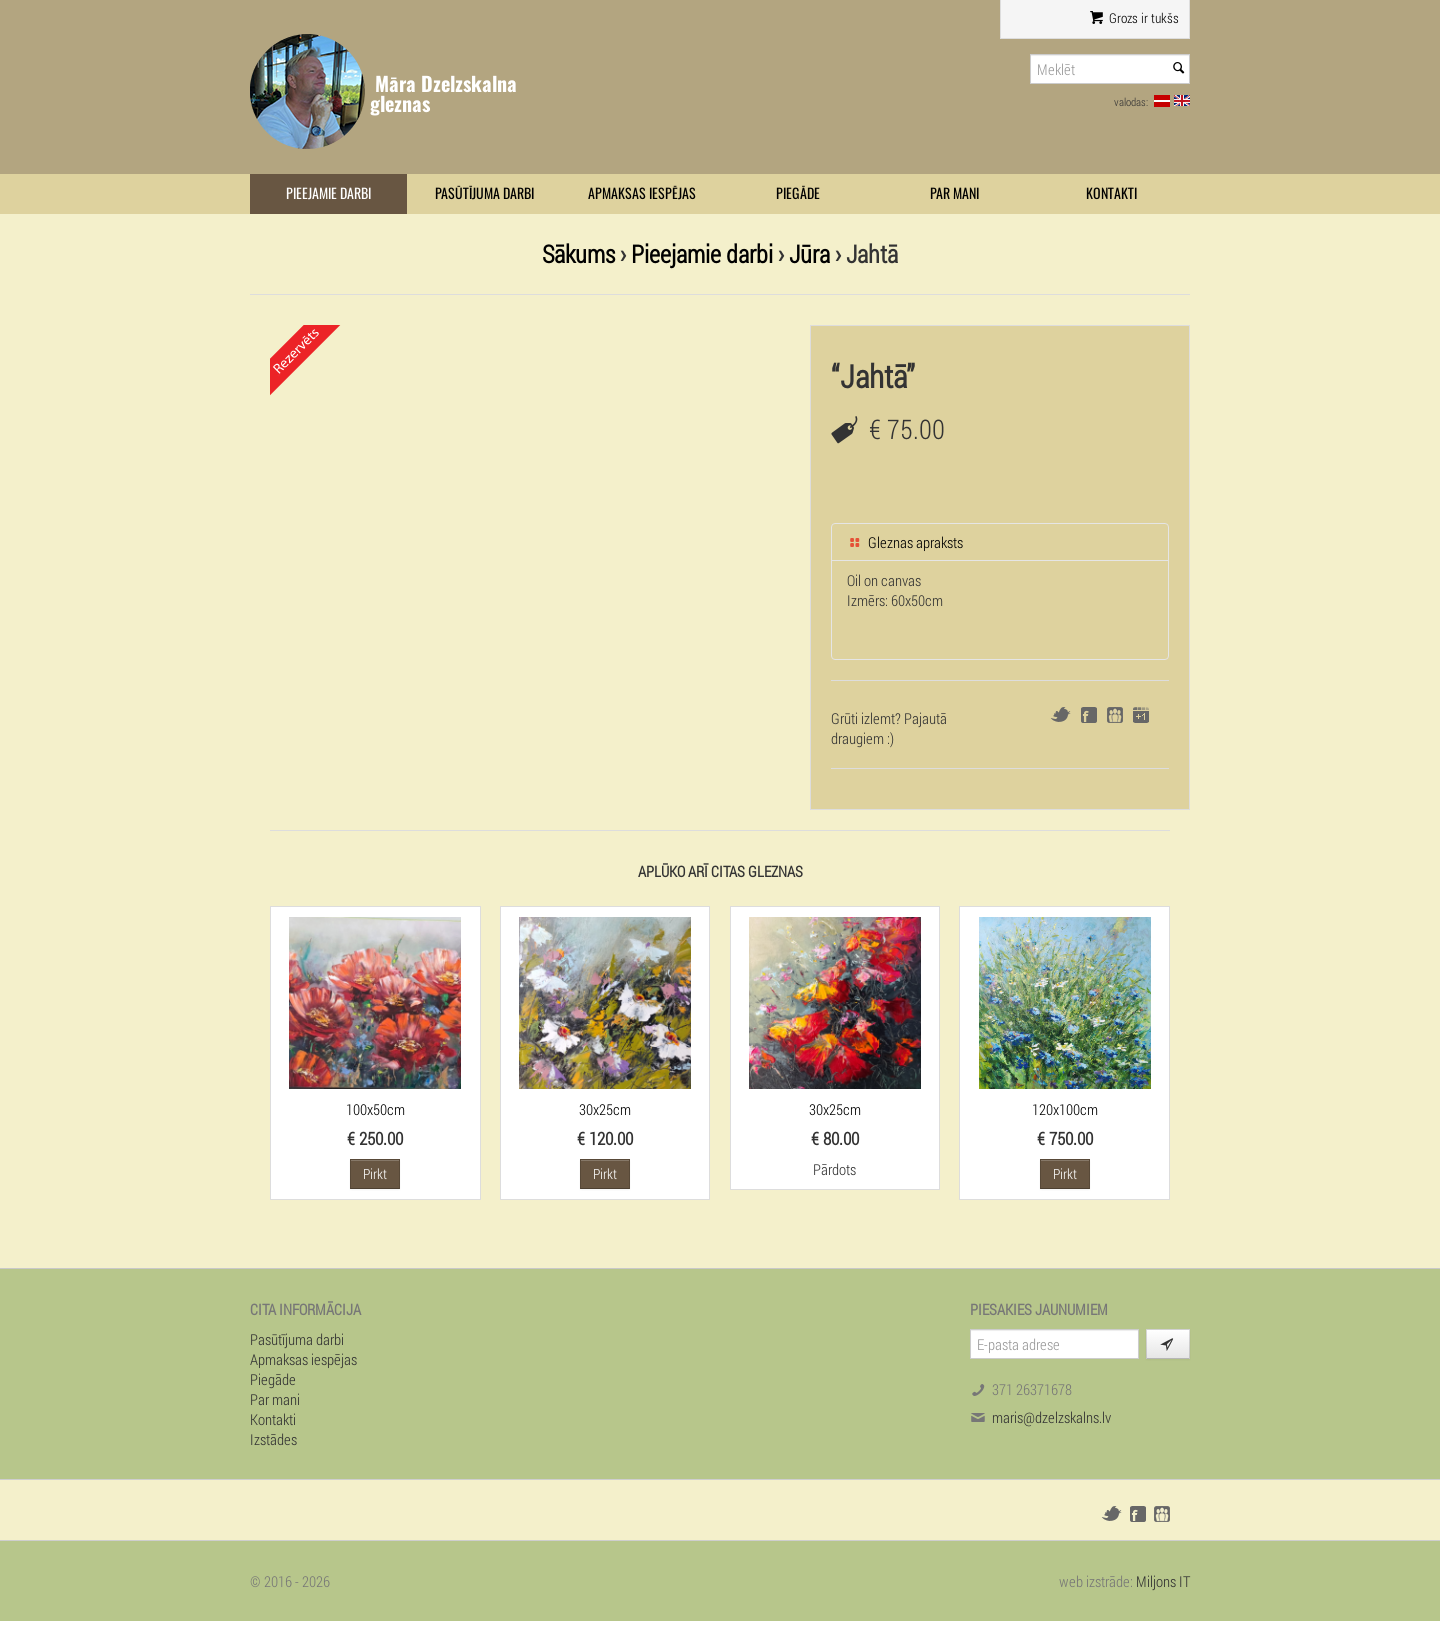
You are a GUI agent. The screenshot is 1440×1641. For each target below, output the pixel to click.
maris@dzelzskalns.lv (1051, 1417)
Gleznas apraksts (905, 542)
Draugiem (1115, 715)
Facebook (1089, 715)
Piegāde (798, 193)
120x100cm (1065, 1109)
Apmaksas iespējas (642, 193)
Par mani (954, 193)
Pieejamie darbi (328, 193)
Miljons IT (1163, 1581)
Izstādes (273, 1439)
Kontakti (1111, 193)
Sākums (578, 253)
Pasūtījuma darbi (484, 193)
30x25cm (605, 1109)
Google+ (1141, 715)
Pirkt (375, 1173)
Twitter (1060, 714)
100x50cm (375, 1109)
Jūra (809, 253)
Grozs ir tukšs (1134, 18)
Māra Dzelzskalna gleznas (443, 93)
